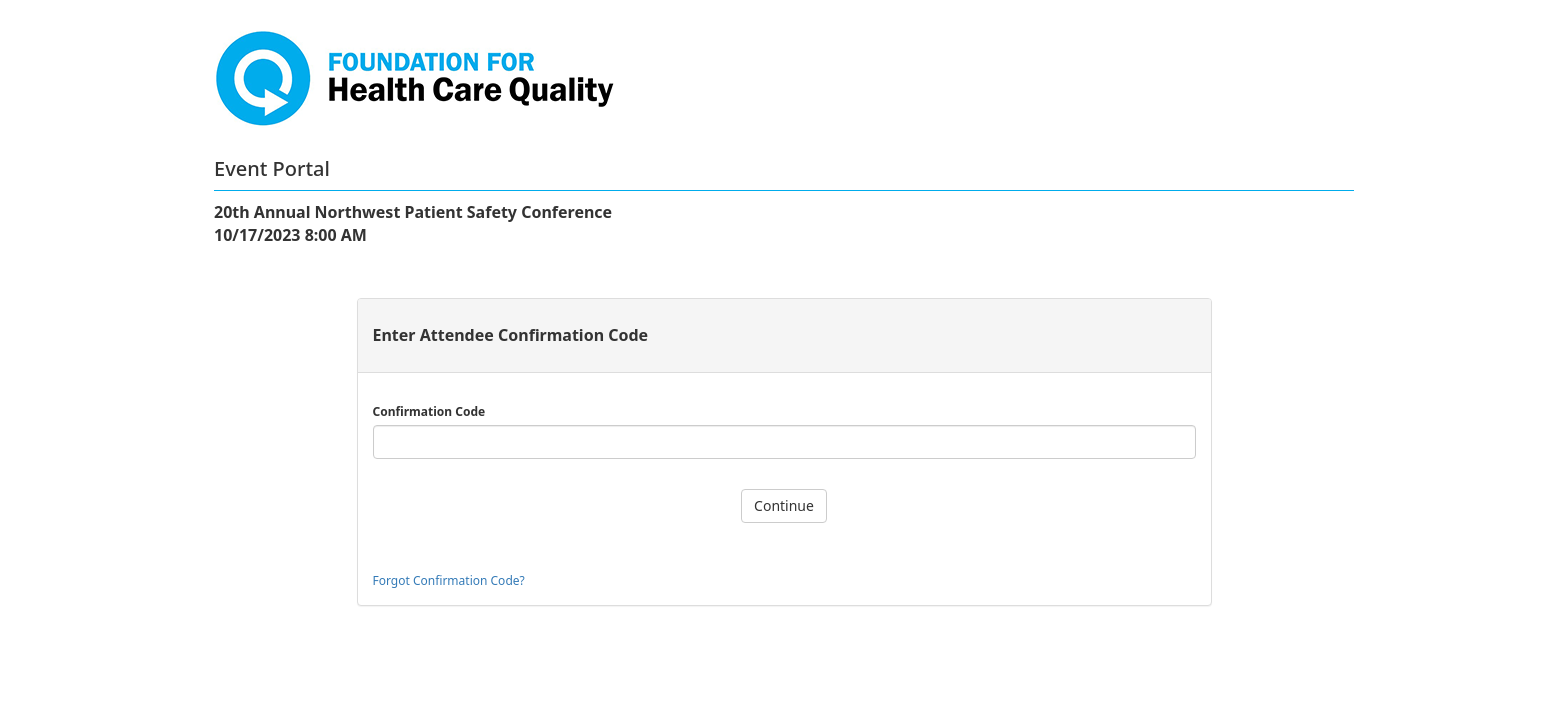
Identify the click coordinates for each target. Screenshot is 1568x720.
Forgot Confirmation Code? (449, 580)
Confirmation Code (429, 411)
